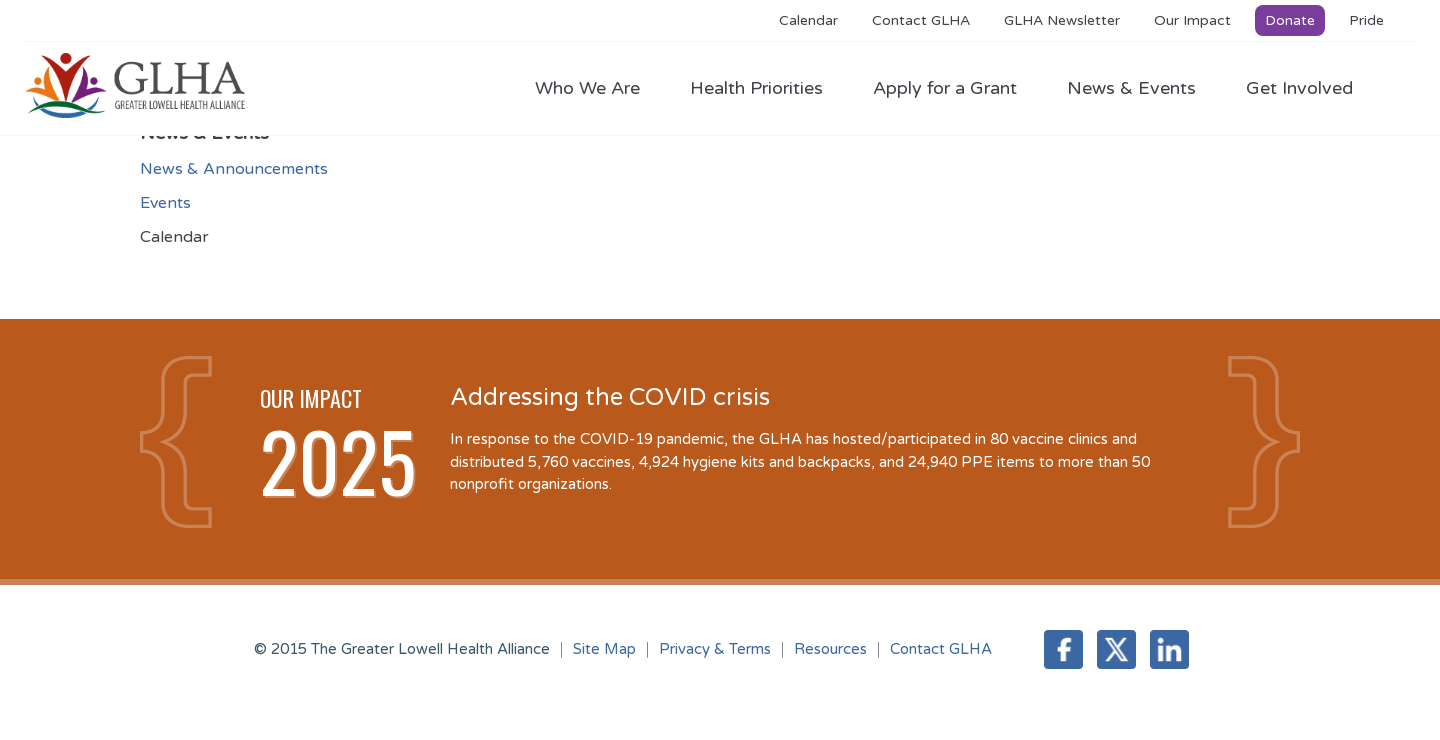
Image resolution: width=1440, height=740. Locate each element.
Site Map (604, 649)
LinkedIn (1169, 649)
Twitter (1116, 649)
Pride (1366, 20)
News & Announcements (234, 169)
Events (165, 203)
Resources (830, 649)
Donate (1290, 20)
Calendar (808, 20)
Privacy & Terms (715, 649)
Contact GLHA (921, 20)
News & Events (1141, 88)
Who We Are (597, 88)
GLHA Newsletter (1062, 20)
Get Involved (1299, 88)
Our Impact (1192, 20)
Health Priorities (766, 88)
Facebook (1063, 649)
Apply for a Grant (955, 88)
